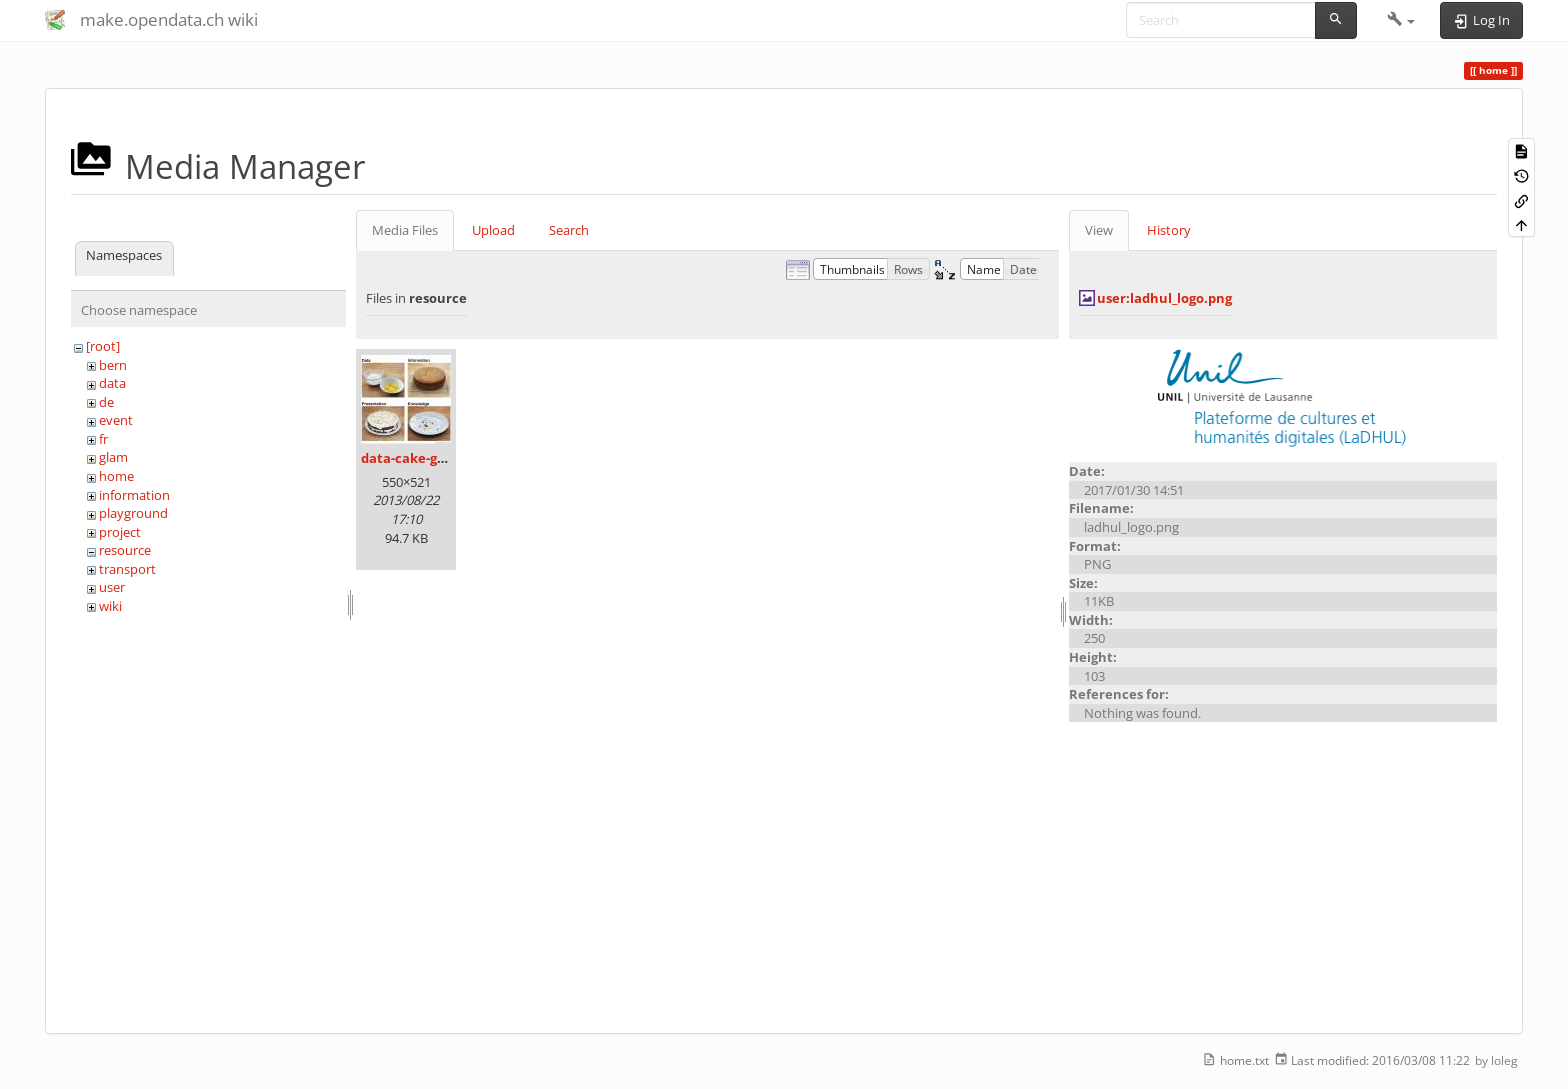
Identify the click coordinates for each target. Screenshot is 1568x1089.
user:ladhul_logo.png (1164, 298)
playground (133, 513)
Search (569, 230)
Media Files (405, 230)
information (134, 495)
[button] (1401, 20)
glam (113, 457)
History (1169, 230)
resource (125, 550)
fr (103, 439)
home (116, 476)
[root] (103, 346)
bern (113, 365)
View (1099, 230)
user (112, 587)
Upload (493, 230)
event (116, 420)
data (112, 383)
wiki (110, 606)
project (120, 532)
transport (127, 569)
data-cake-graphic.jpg (431, 458)
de (106, 402)
